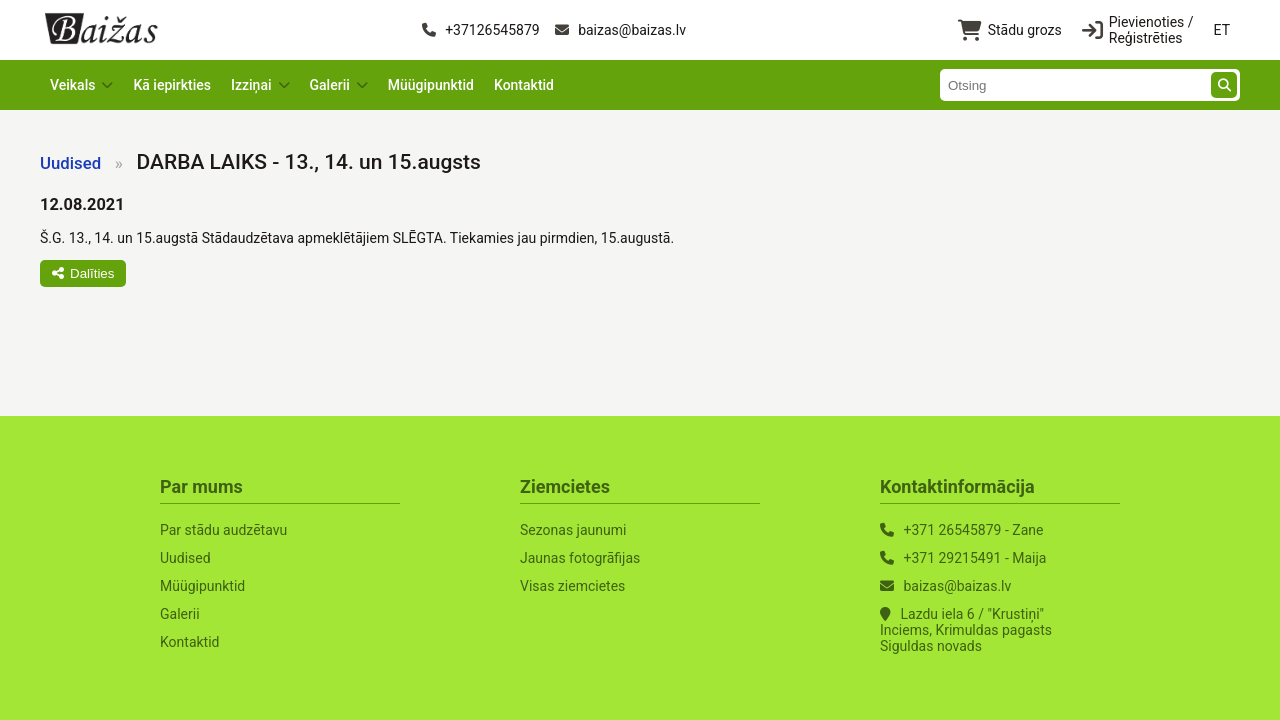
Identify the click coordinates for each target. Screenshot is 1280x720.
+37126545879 (481, 30)
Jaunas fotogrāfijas (580, 558)
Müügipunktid (431, 85)
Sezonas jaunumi (573, 530)
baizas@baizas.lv (620, 30)
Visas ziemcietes (572, 586)
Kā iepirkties (172, 85)
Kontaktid (524, 85)
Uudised (70, 163)
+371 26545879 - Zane (973, 530)
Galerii (180, 614)
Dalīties (83, 273)
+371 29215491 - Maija (974, 558)
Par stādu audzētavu (223, 530)
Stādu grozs (1010, 30)
